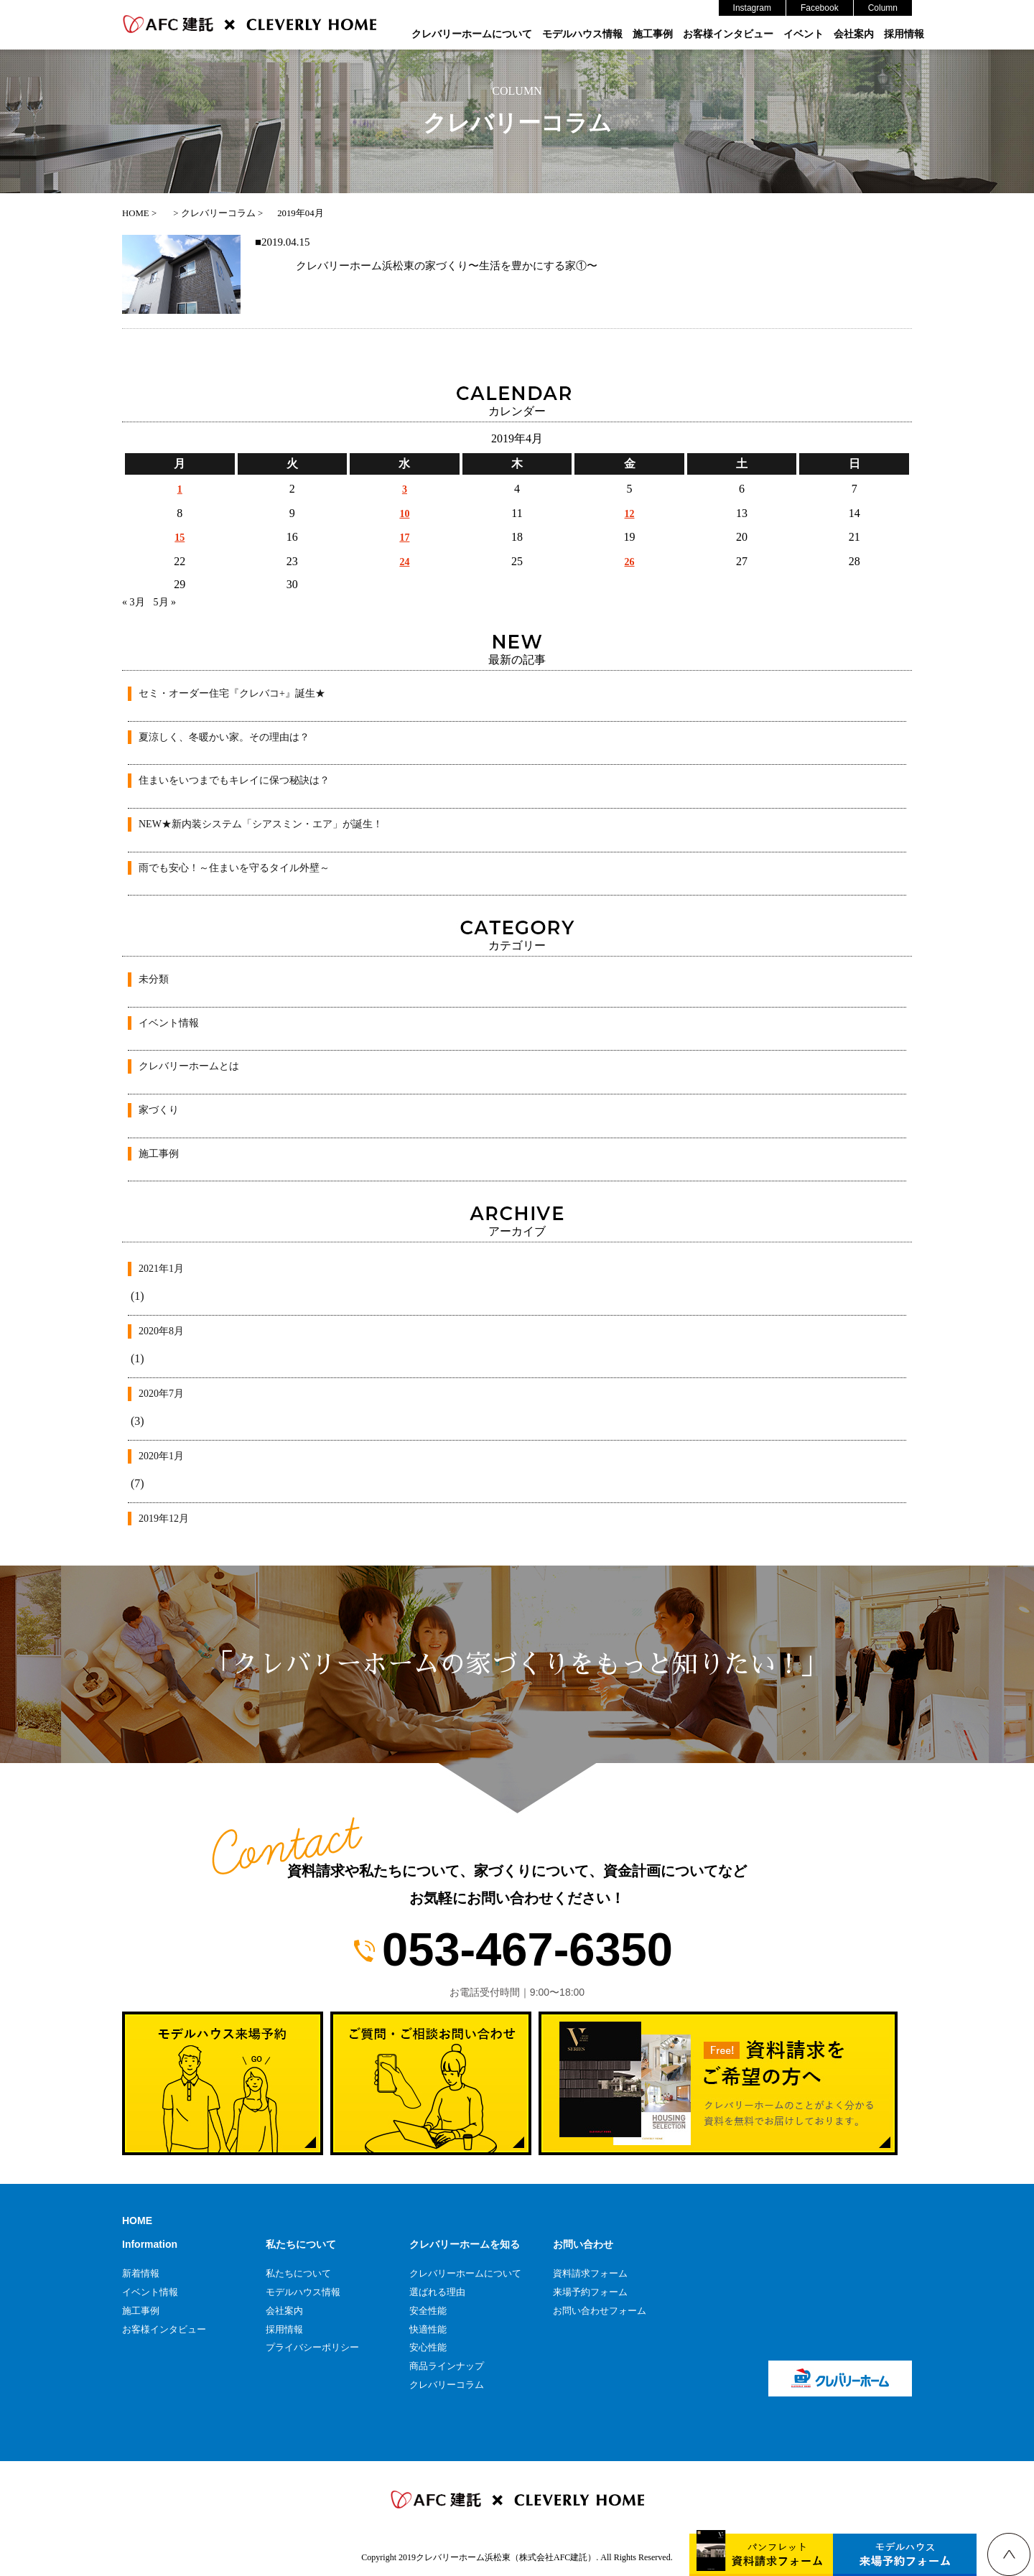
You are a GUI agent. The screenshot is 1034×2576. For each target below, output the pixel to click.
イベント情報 (169, 1023)
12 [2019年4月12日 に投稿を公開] (630, 513)
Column (883, 8)
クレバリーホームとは (189, 1066)
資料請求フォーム (590, 2273)
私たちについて (298, 2273)
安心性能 (428, 2347)
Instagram (752, 8)
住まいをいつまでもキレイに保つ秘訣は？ (234, 780)
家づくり (159, 1110)
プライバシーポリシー (312, 2347)
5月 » (165, 602)
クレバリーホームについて (471, 33)
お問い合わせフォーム (599, 2310)
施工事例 (653, 33)
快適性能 (428, 2329)
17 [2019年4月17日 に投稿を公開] (404, 537)
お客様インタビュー (728, 33)
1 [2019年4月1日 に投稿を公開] (179, 489)
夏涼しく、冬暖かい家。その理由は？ (224, 737)
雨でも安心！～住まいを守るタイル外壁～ (234, 867)
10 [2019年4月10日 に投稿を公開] (404, 513)
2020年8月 (161, 1331)
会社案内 (854, 33)
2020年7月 (161, 1393)
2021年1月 (161, 1268)
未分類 (154, 979)
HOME (137, 2220)
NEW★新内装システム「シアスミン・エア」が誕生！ (261, 824)
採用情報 (904, 33)
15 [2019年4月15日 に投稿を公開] (179, 537)
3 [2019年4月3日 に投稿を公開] (404, 489)
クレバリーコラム (446, 2384)
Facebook (820, 8)
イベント (803, 33)
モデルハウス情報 (582, 33)
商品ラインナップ (446, 2366)
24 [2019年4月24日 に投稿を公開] (404, 562)
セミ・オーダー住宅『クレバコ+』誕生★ (232, 693)
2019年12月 (164, 1518)
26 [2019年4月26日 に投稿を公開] (630, 562)
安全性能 (428, 2310)
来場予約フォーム (590, 2292)
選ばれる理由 (437, 2292)
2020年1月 (161, 1456)
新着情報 (140, 2273)
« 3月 (133, 602)
